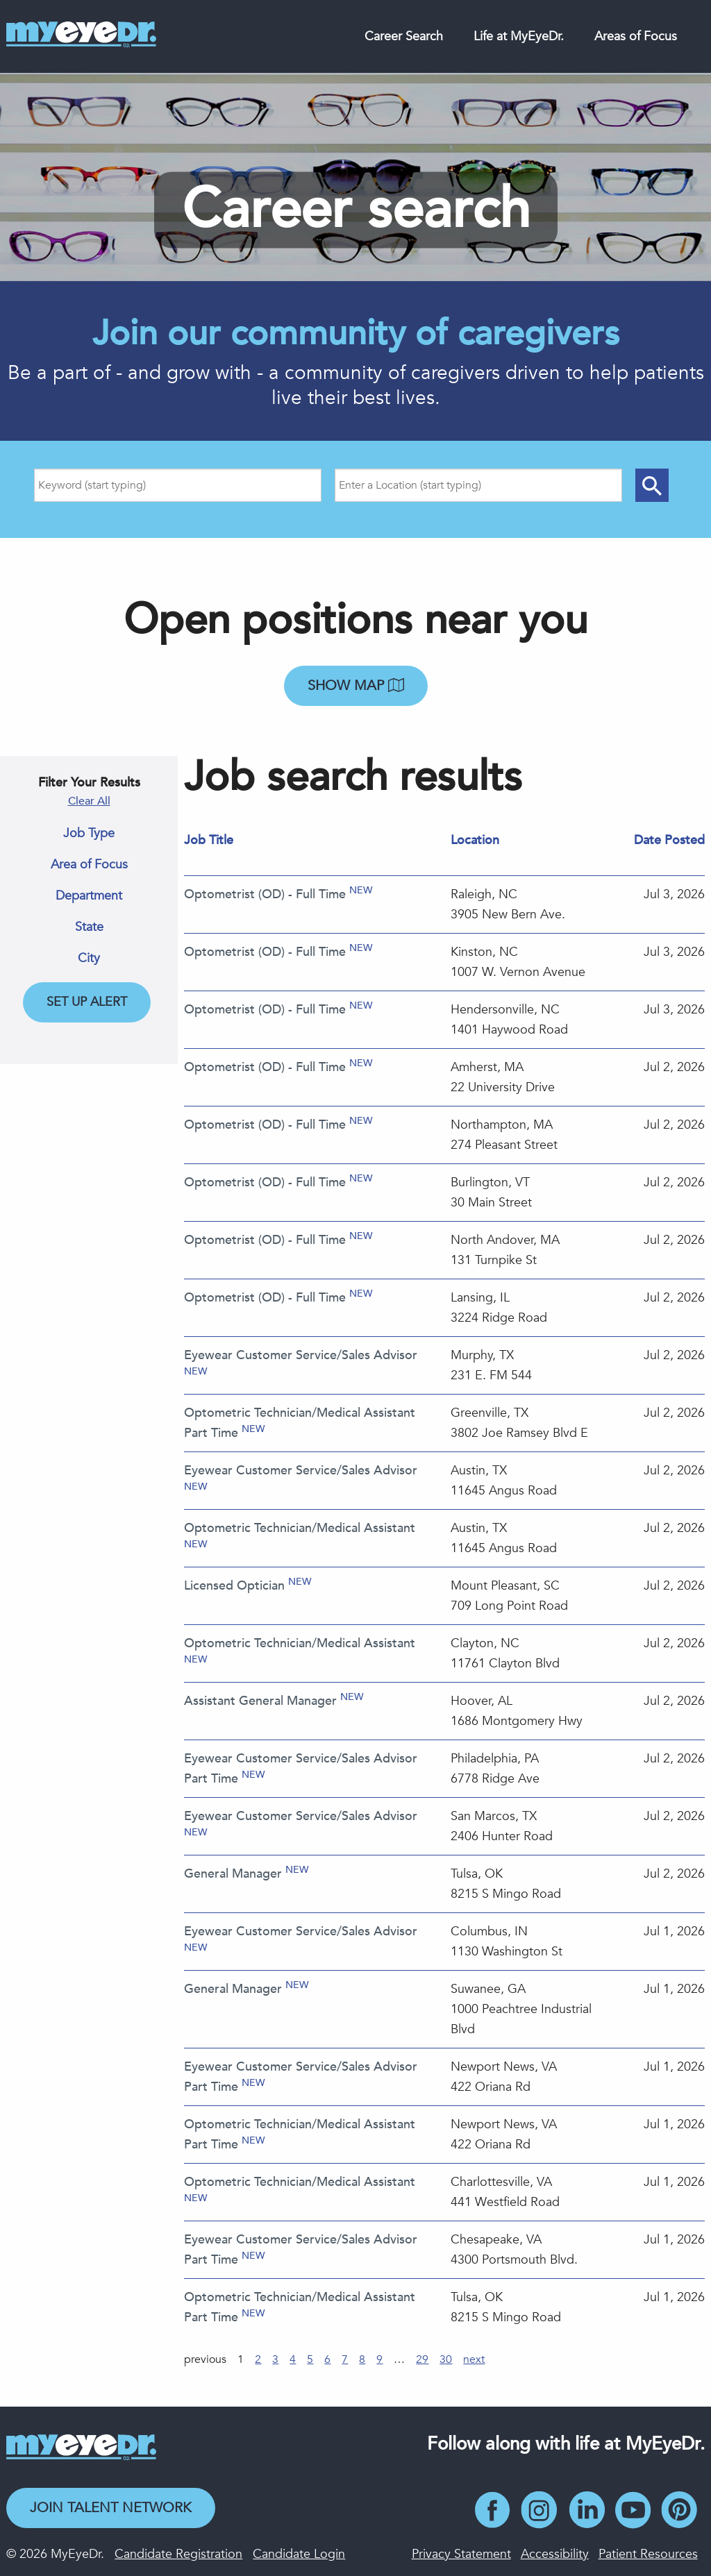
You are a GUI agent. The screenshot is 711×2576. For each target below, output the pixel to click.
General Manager (233, 1874)
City (89, 959)
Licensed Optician (234, 1585)
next (474, 2359)
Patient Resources (648, 2554)
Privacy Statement (461, 2554)
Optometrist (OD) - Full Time (265, 894)
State (89, 927)
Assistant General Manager (260, 1701)
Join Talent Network (111, 2507)
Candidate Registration (178, 2554)
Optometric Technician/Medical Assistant (299, 1528)
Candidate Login (299, 2554)
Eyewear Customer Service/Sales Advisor (300, 1355)
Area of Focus (89, 865)
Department (89, 896)
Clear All (89, 801)
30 (446, 2359)
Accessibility (555, 2554)
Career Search (404, 36)
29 (422, 2359)
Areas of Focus (635, 36)
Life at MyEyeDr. (519, 36)
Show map (356, 685)
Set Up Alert (87, 1002)
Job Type (89, 834)
